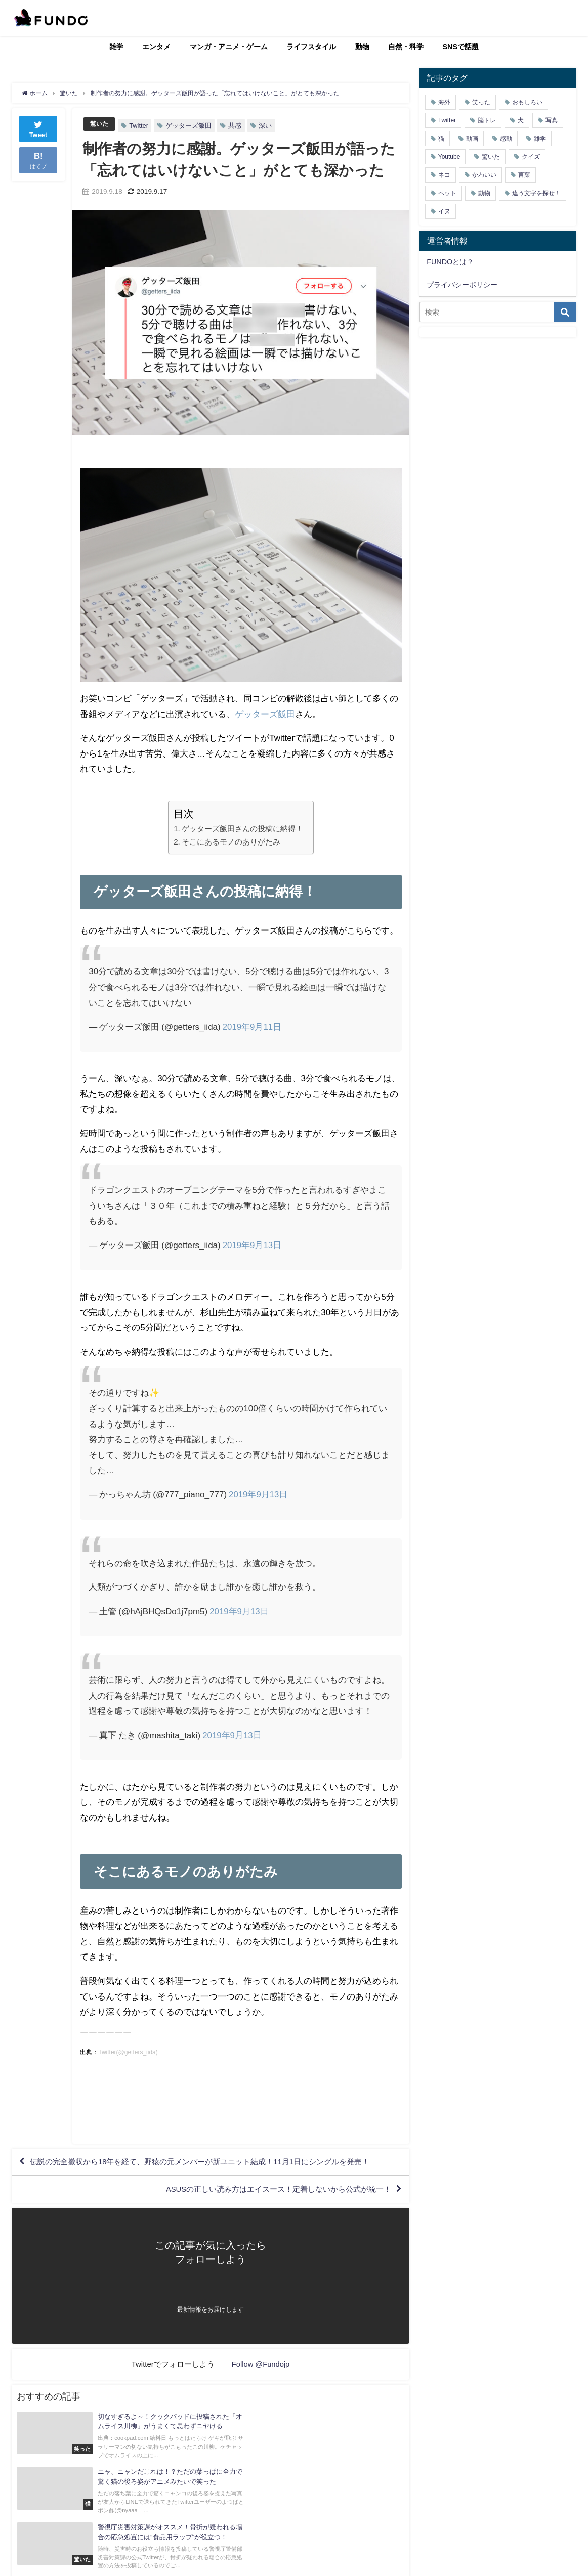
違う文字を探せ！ (536, 193)
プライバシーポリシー (462, 284)
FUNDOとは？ (450, 261)
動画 (472, 139)
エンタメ (156, 46)
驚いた (100, 124)
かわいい (484, 175)
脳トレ (487, 120)
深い (266, 125)
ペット (447, 193)
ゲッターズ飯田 (190, 125)
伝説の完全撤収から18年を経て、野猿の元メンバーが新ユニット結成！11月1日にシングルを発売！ (211, 2163)
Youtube (449, 157)
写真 (551, 120)
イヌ (444, 211)
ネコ (444, 175)
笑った (481, 102)
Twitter (140, 125)
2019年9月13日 (252, 1244)
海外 (444, 102)
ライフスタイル (311, 46)
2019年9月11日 (252, 1026)
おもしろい (527, 102)
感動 (506, 139)
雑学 (116, 46)
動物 (362, 46)
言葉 (524, 175)
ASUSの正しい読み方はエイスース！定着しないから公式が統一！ (270, 2192)
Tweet (38, 128)
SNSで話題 (461, 46)
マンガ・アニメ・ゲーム (229, 46)
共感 (236, 125)
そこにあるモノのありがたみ (231, 842)
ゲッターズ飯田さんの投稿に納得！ (242, 828)
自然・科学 (406, 46)
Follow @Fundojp (260, 2368)
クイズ (531, 157)
